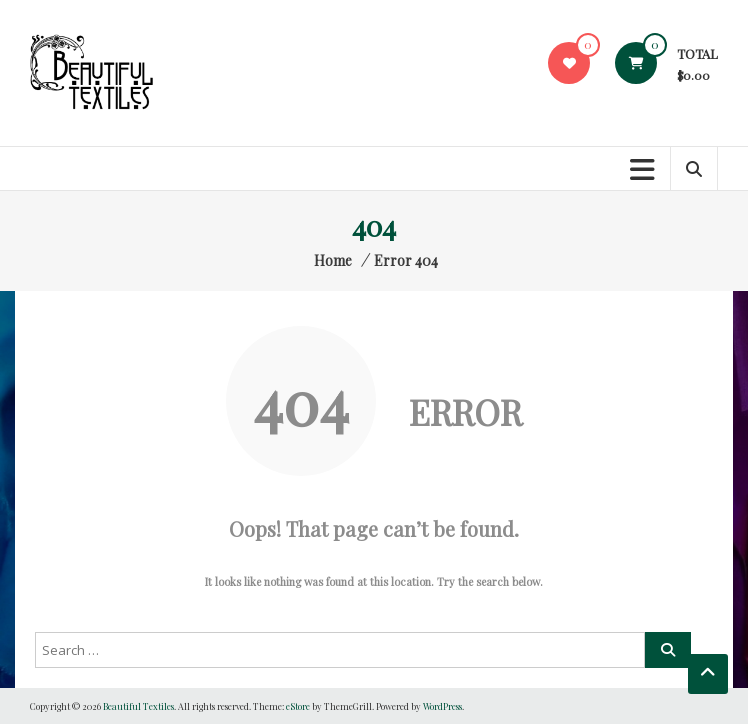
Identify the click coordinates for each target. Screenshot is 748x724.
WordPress (442, 706)
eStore (298, 706)
